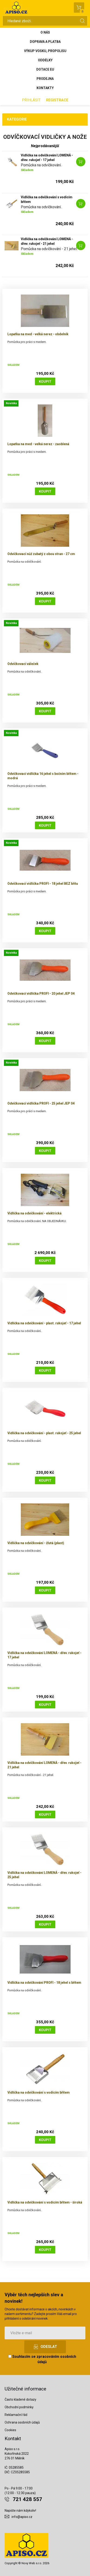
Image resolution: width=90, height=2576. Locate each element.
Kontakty (45, 88)
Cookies (10, 2430)
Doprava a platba (45, 41)
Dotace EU (45, 69)
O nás (45, 32)
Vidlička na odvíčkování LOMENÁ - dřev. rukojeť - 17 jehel (47, 157)
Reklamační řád (16, 2415)
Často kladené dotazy (20, 2399)
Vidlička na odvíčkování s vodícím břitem (46, 199)
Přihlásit (31, 100)
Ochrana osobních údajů (22, 2422)
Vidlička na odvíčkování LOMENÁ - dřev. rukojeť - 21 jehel (47, 241)
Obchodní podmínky (19, 2407)
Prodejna (45, 79)
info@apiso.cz (22, 2517)
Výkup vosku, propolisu (45, 51)
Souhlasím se (42, 2359)
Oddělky (45, 60)
